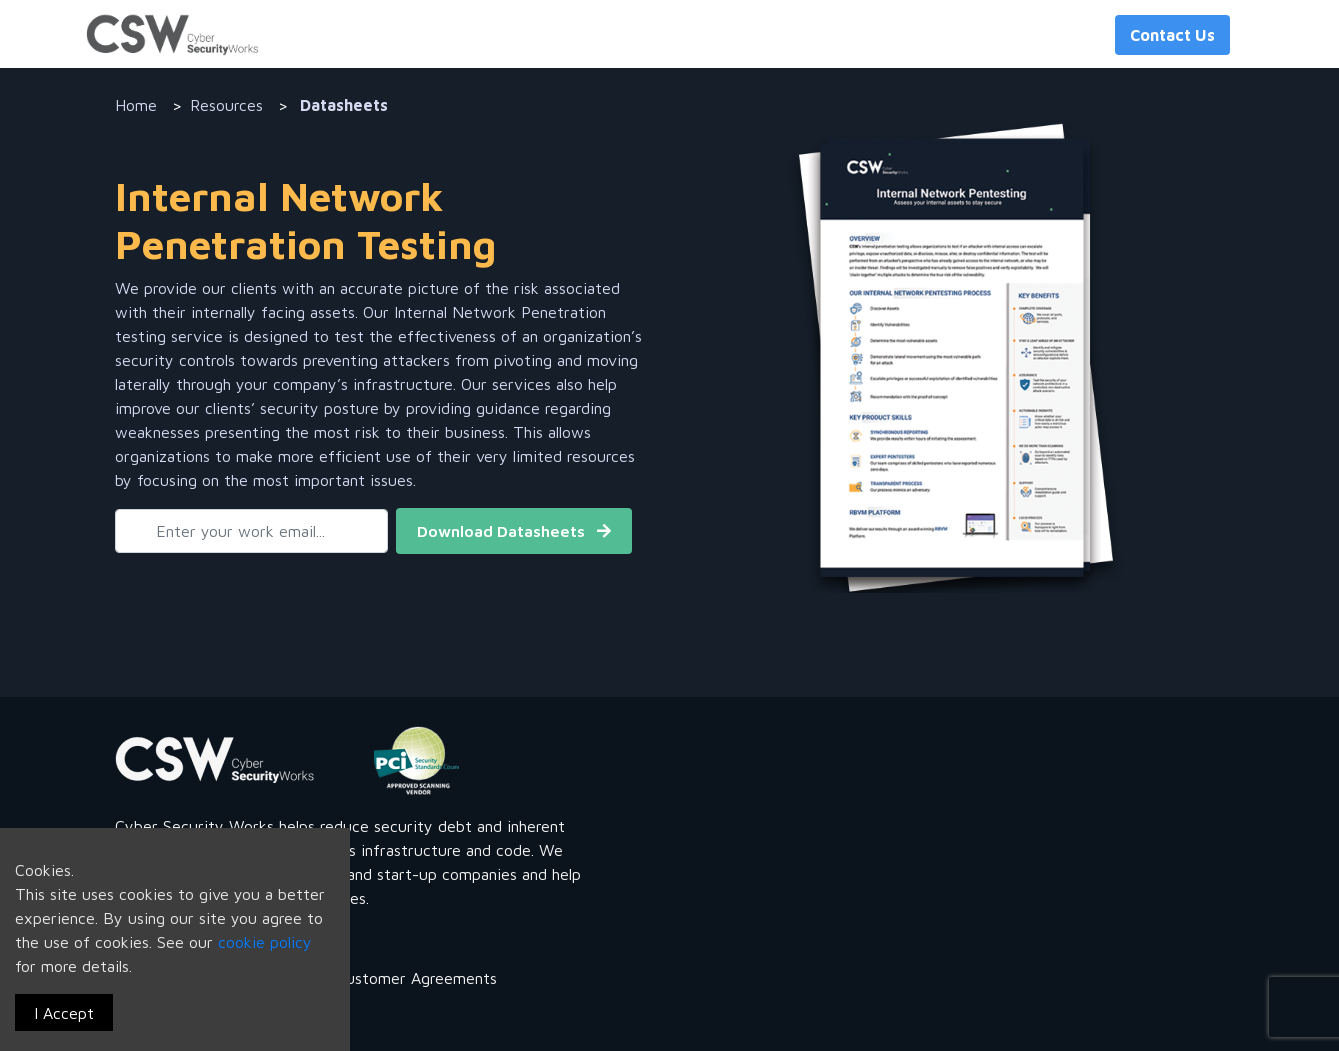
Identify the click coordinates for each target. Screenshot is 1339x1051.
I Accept (64, 1013)
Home (136, 105)
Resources (226, 105)
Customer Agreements (416, 978)
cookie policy (265, 942)
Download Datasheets (514, 531)
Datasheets (342, 105)
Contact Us (1172, 35)
